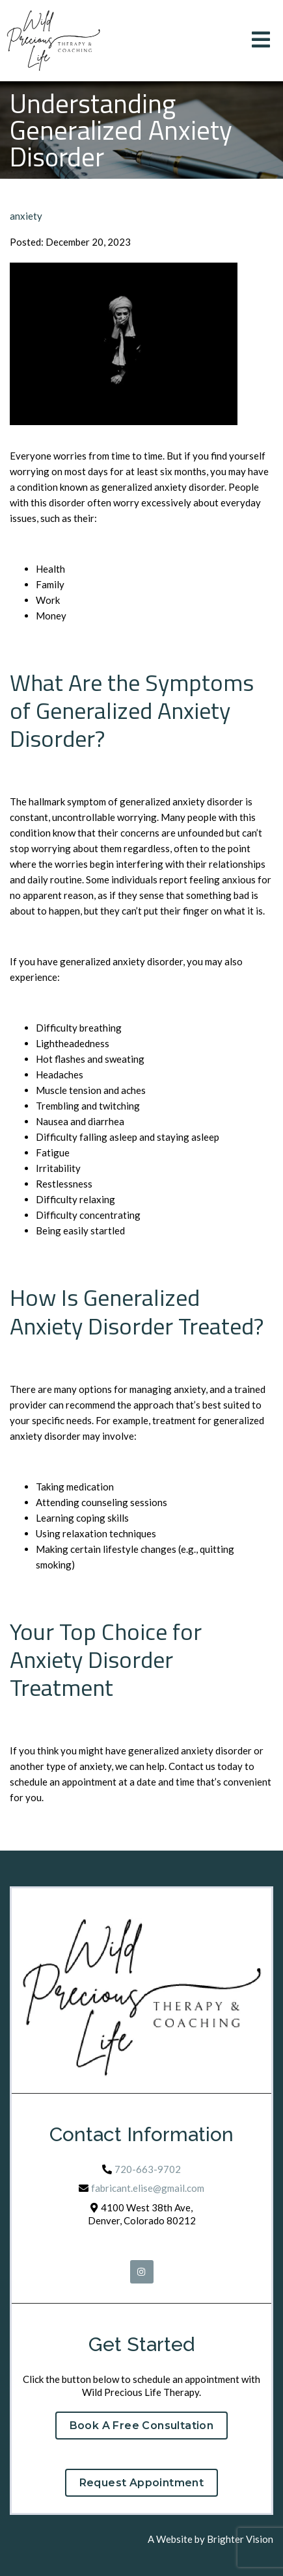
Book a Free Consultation (142, 2425)
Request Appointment (141, 2483)
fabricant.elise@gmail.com (147, 2188)
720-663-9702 (148, 2169)
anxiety (26, 216)
